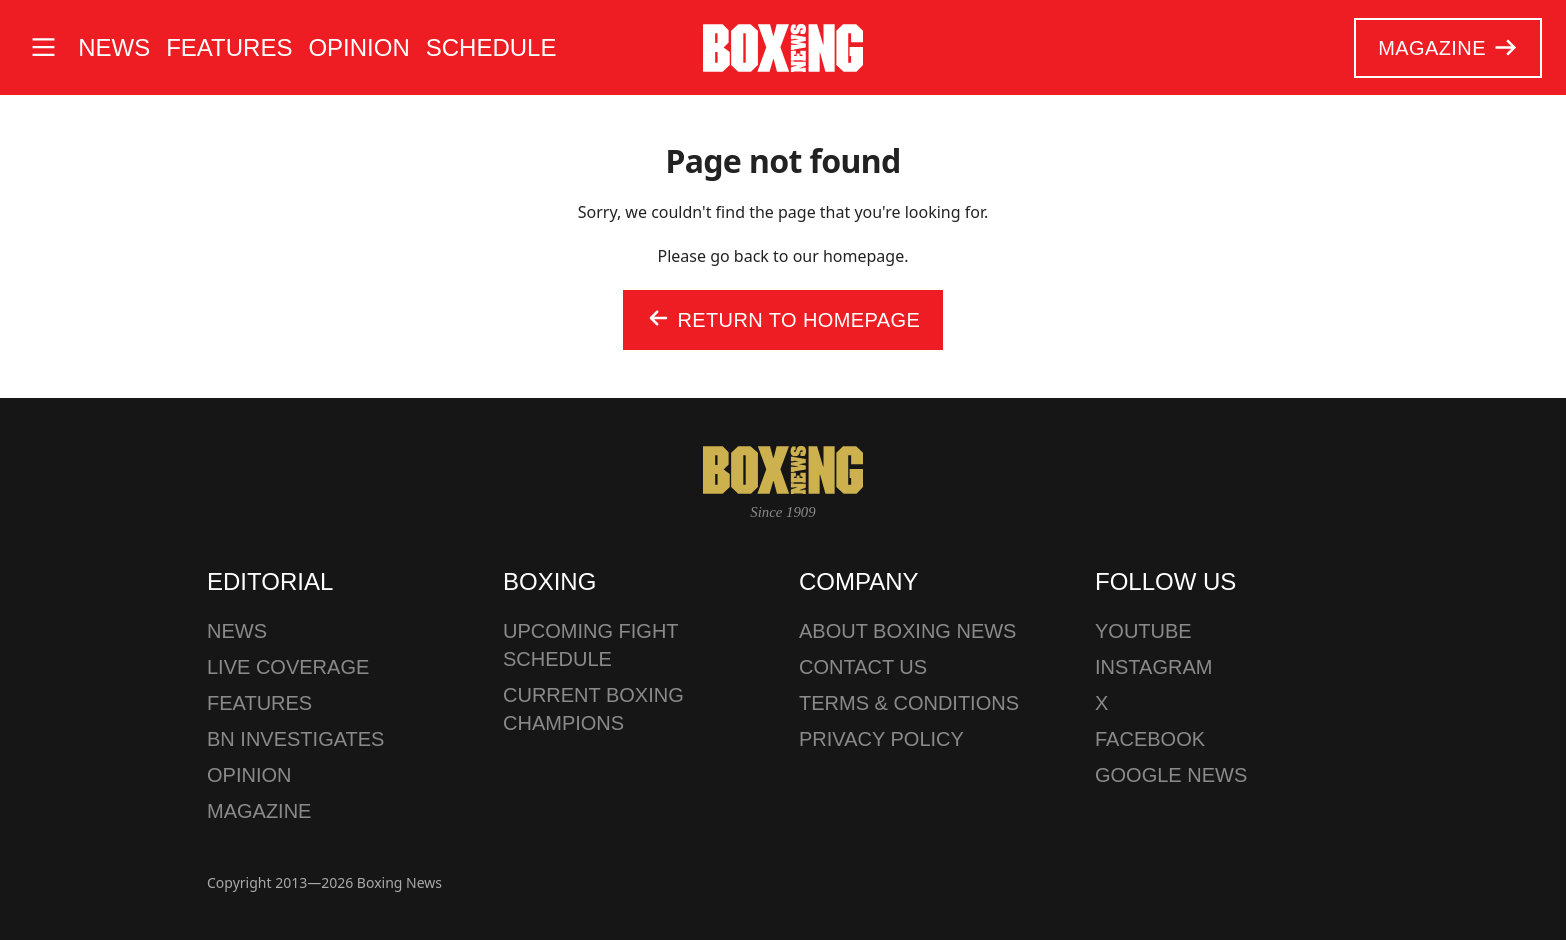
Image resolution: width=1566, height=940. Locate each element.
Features (229, 47)
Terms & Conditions (909, 703)
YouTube (1143, 631)
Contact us (863, 667)
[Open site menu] (43, 47)
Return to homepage (783, 320)
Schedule (491, 47)
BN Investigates (295, 739)
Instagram (1153, 667)
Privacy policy (881, 739)
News (114, 47)
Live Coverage (288, 667)
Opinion (358, 47)
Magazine (1447, 47)
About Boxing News (907, 631)
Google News (1171, 775)
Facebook (1150, 739)
